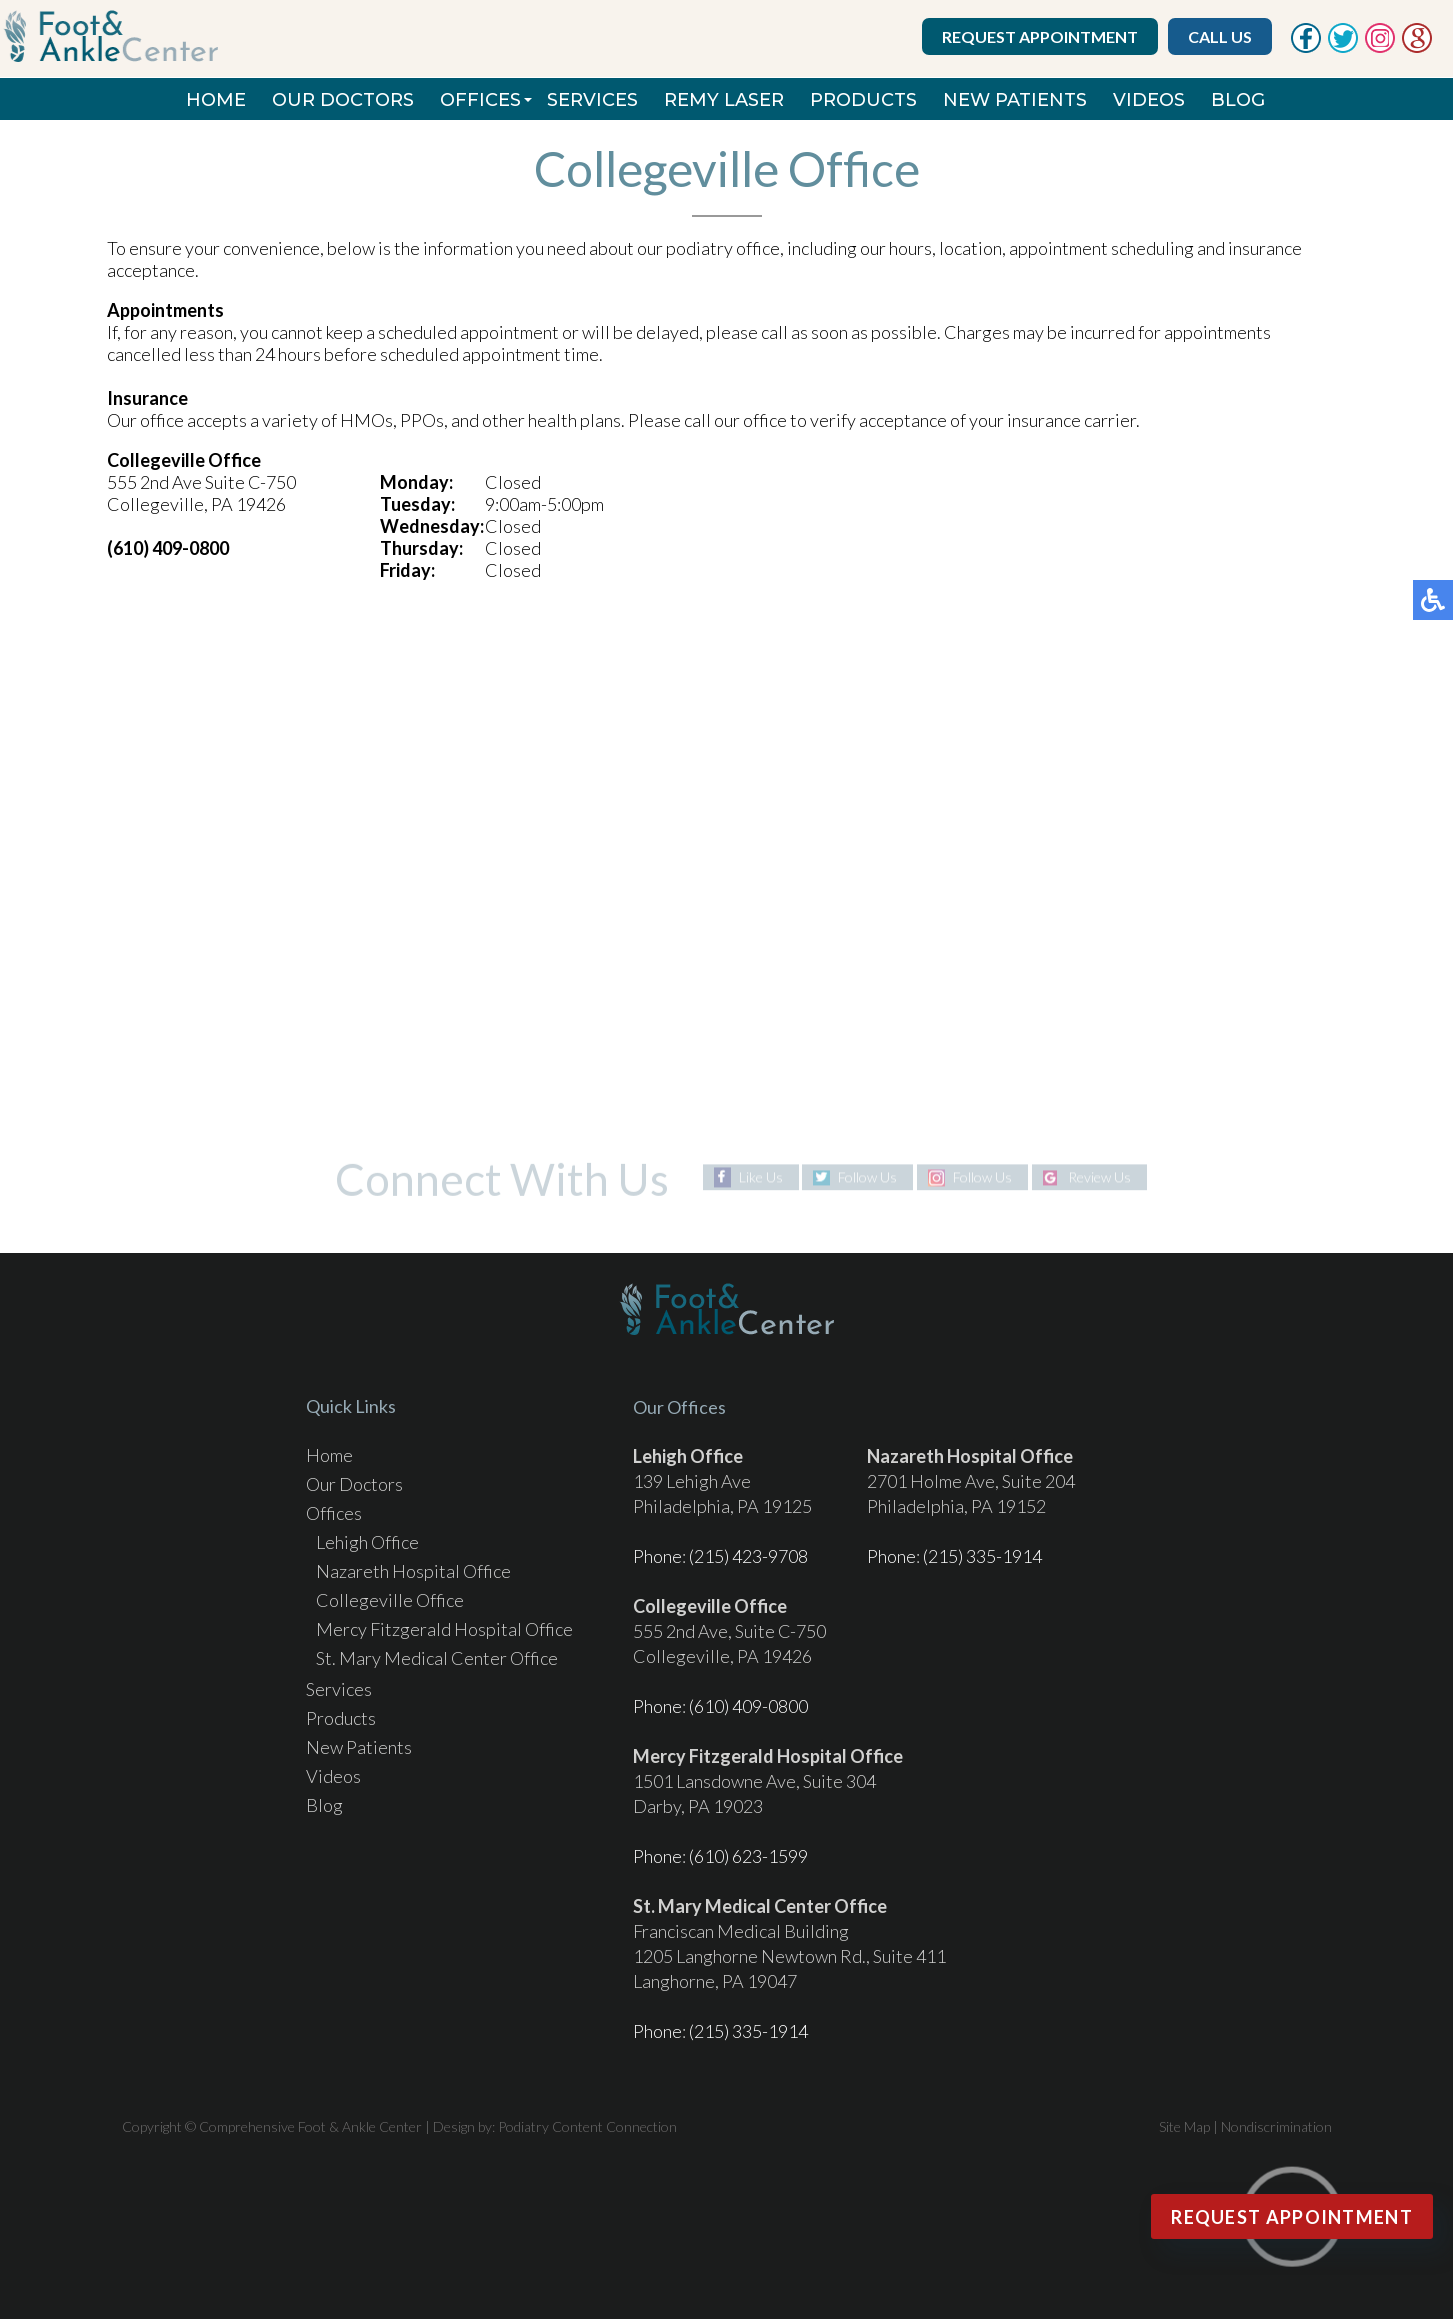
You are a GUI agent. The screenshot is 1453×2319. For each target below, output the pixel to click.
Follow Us (867, 1177)
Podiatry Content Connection (587, 2126)
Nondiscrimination (1276, 2126)
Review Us (1099, 1177)
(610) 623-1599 (748, 1856)
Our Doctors (343, 100)
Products (863, 100)
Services (592, 100)
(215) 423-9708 (748, 1556)
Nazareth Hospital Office (413, 1571)
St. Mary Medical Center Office (437, 1658)
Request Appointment (1040, 36)
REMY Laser (724, 100)
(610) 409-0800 (748, 1706)
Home (216, 100)
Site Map (1184, 2126)
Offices (480, 100)
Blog (1238, 100)
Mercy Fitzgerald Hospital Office (444, 1629)
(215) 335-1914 (982, 1556)
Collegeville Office (390, 1600)
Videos (1149, 100)
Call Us (1220, 36)
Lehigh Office (367, 1542)
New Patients (1015, 100)
